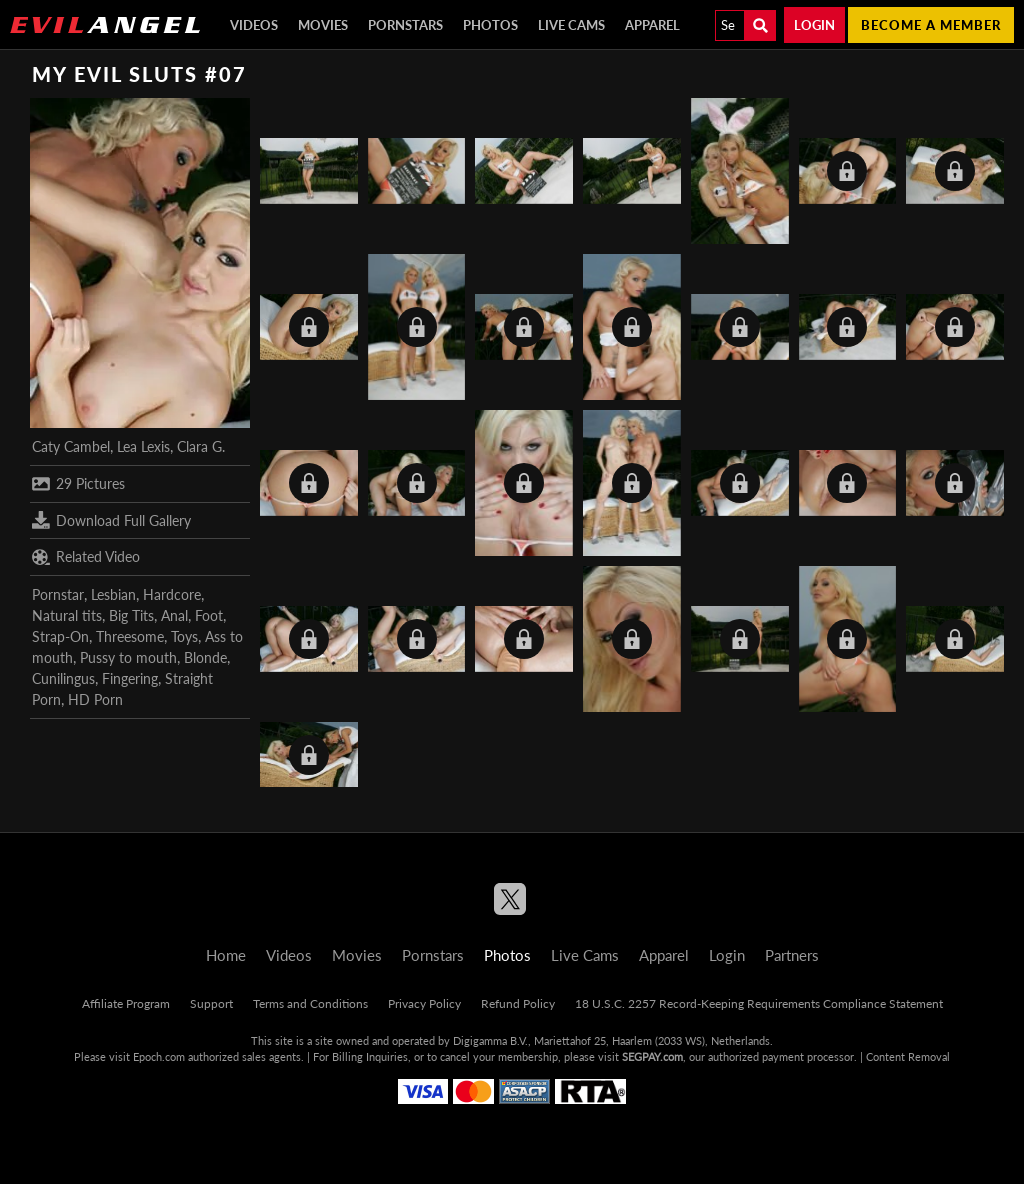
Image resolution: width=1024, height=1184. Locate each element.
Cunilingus (63, 678)
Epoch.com (159, 1056)
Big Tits (131, 615)
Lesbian (113, 594)
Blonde (205, 657)
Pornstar (58, 594)
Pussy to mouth (128, 657)
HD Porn (95, 699)
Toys (184, 636)
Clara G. (201, 446)
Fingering (130, 678)
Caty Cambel (71, 446)
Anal (174, 615)
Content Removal (908, 1056)
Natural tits (67, 615)
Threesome (130, 636)
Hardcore (172, 594)
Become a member (931, 25)
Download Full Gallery (111, 520)
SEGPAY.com (652, 1056)
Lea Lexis (143, 446)
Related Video (86, 557)
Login (814, 25)
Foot (209, 615)
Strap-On (60, 636)
